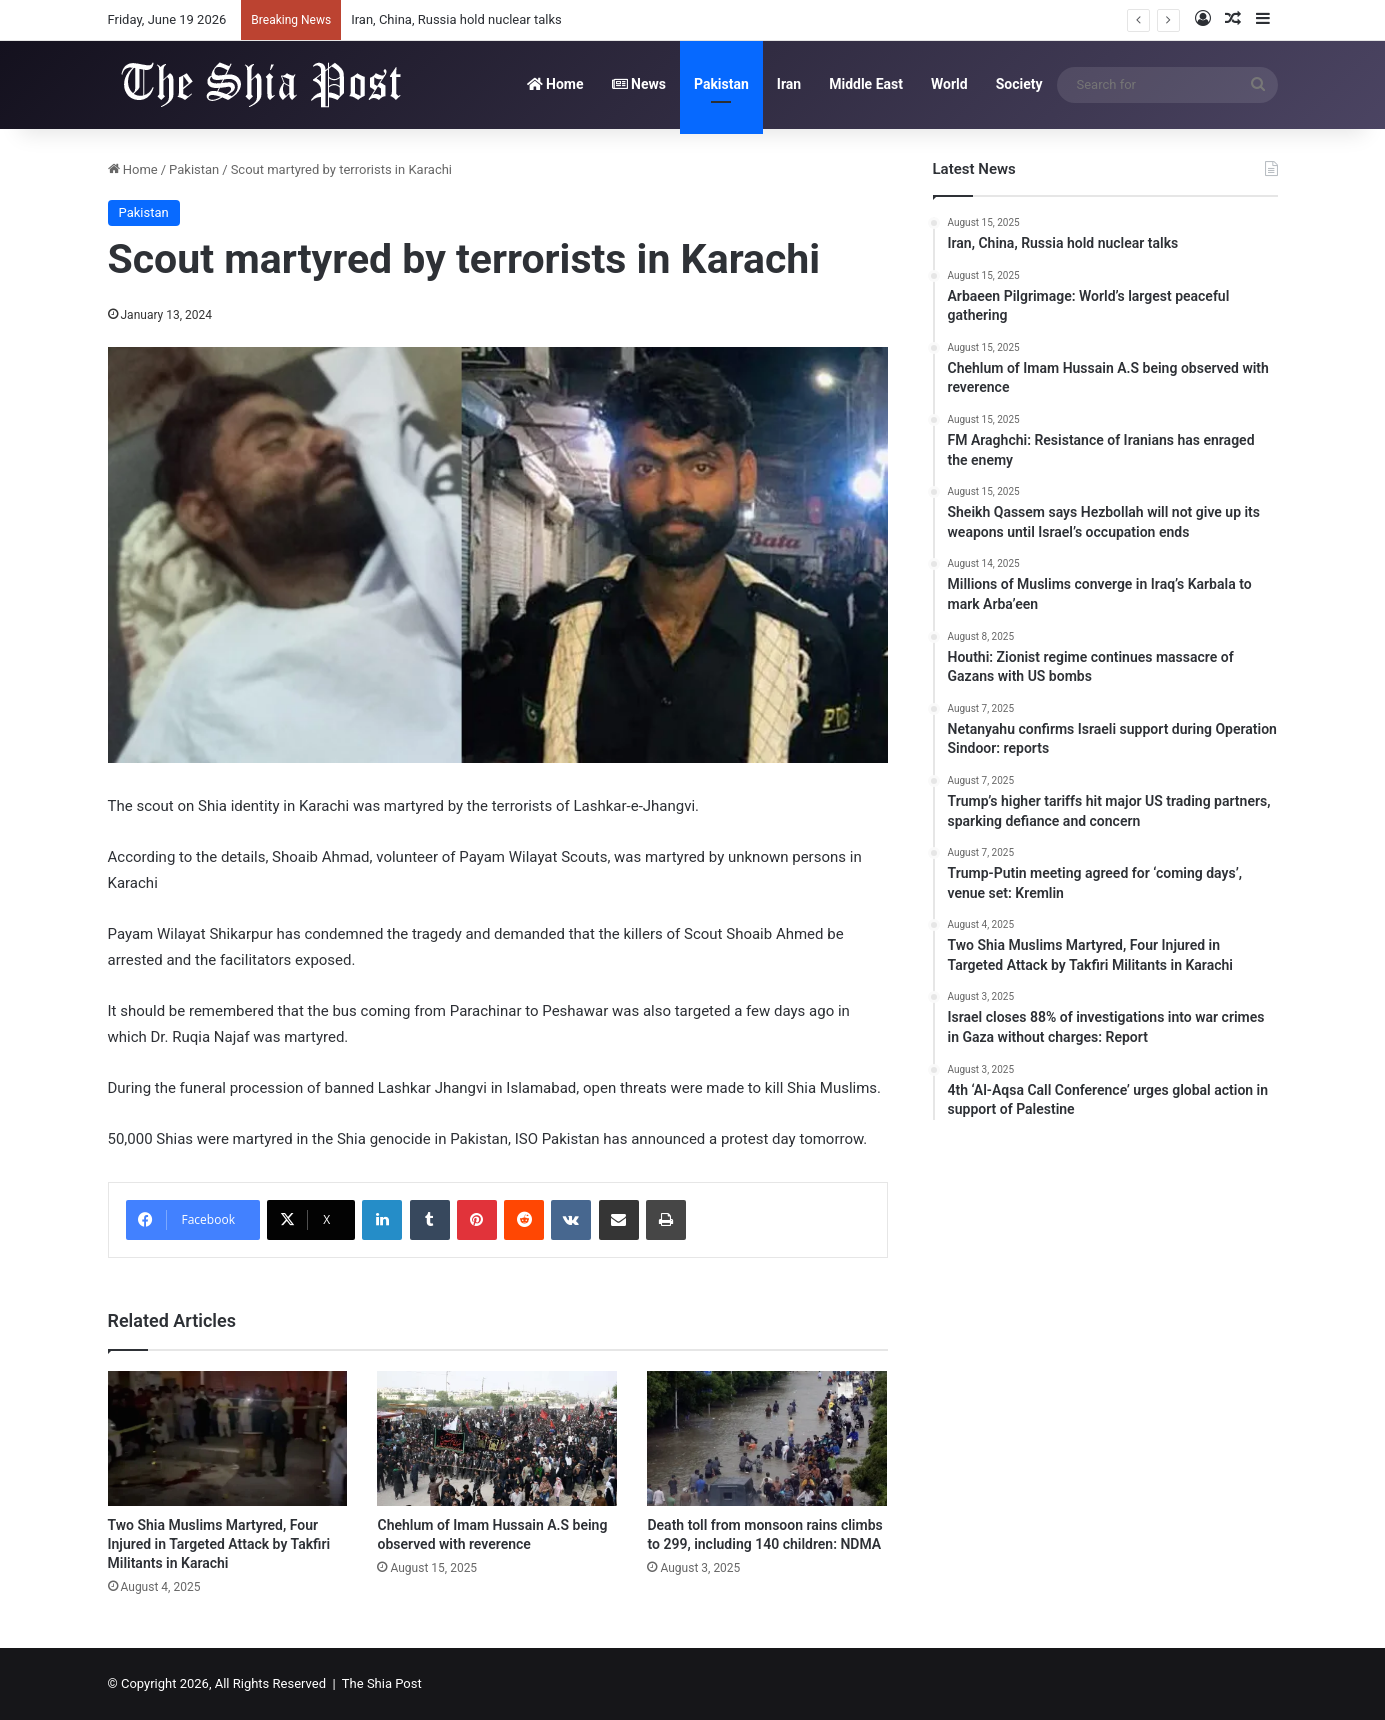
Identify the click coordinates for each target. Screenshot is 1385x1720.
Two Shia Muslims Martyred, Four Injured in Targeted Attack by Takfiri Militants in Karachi (219, 1544)
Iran (789, 84)
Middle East (866, 84)
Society (1019, 84)
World (949, 84)
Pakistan (721, 84)
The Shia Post (382, 1683)
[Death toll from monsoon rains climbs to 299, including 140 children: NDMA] (767, 1438)
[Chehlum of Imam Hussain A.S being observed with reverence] (497, 1438)
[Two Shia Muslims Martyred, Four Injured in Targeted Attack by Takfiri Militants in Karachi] (228, 1438)
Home (555, 84)
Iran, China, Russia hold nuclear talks (456, 19)
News (639, 84)
